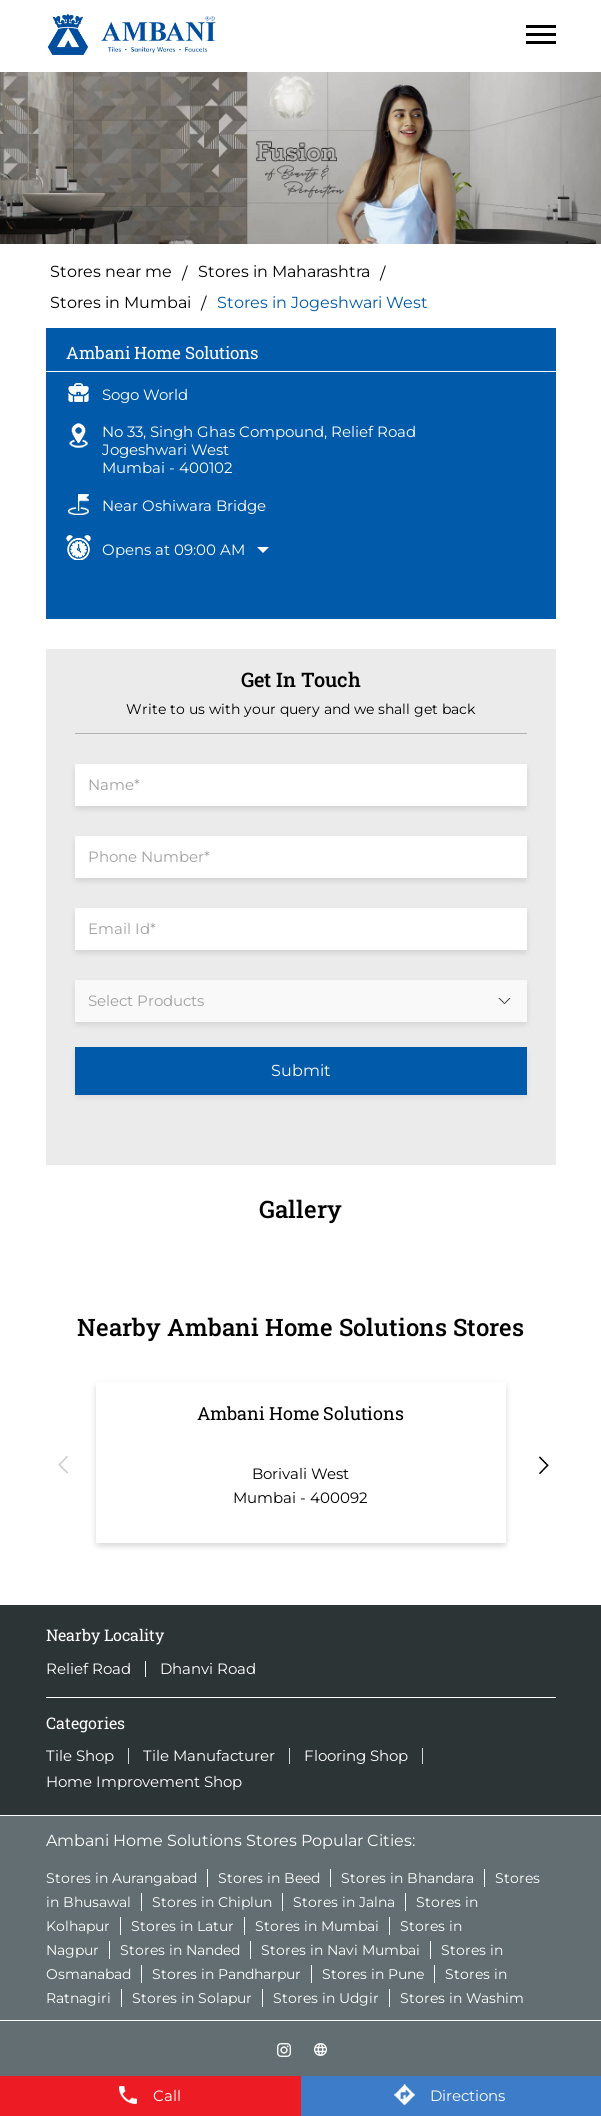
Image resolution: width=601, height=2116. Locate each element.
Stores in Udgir (326, 1998)
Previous (61, 1463)
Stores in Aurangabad (121, 1878)
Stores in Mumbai (317, 1926)
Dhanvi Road (208, 1668)
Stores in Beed (269, 1878)
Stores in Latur (182, 1926)
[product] (301, 1001)
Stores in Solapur (192, 1998)
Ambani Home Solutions (300, 1413)
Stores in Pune (373, 1974)
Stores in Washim (462, 1998)
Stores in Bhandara (407, 1878)
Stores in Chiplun (212, 1902)
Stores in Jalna (344, 1902)
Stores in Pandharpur (226, 1974)
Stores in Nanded (180, 1950)
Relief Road (88, 1668)
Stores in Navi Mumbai (340, 1950)
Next (541, 1463)
